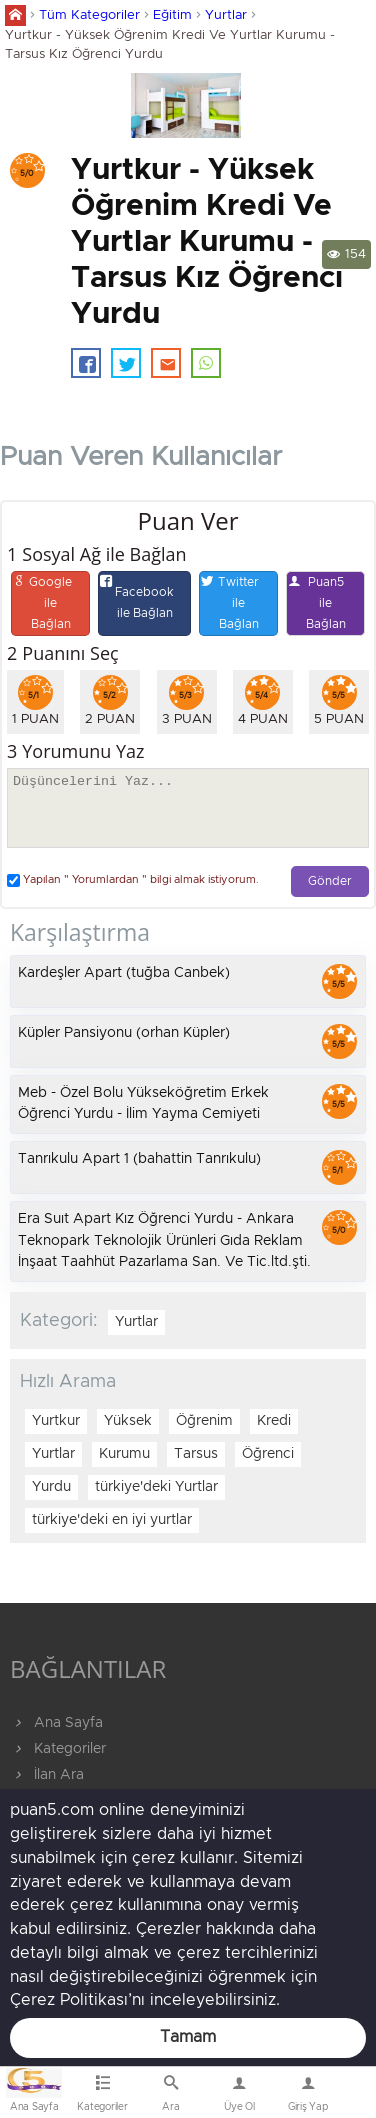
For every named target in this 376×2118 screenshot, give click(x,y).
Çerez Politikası (69, 2000)
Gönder (330, 881)
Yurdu (51, 1487)
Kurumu (124, 1454)
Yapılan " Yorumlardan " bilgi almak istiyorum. (133, 880)
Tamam (188, 2037)
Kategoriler (58, 1749)
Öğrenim (204, 1421)
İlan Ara (47, 1775)
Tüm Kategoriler (89, 15)
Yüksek (128, 1421)
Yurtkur (56, 1421)
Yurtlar (226, 15)
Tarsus (196, 1454)
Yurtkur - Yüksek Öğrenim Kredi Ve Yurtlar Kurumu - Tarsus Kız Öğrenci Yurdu (170, 45)
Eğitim (172, 15)
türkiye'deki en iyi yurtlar (112, 1520)
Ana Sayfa (56, 1723)
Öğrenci (268, 1454)
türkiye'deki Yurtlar (156, 1487)
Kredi (274, 1421)
